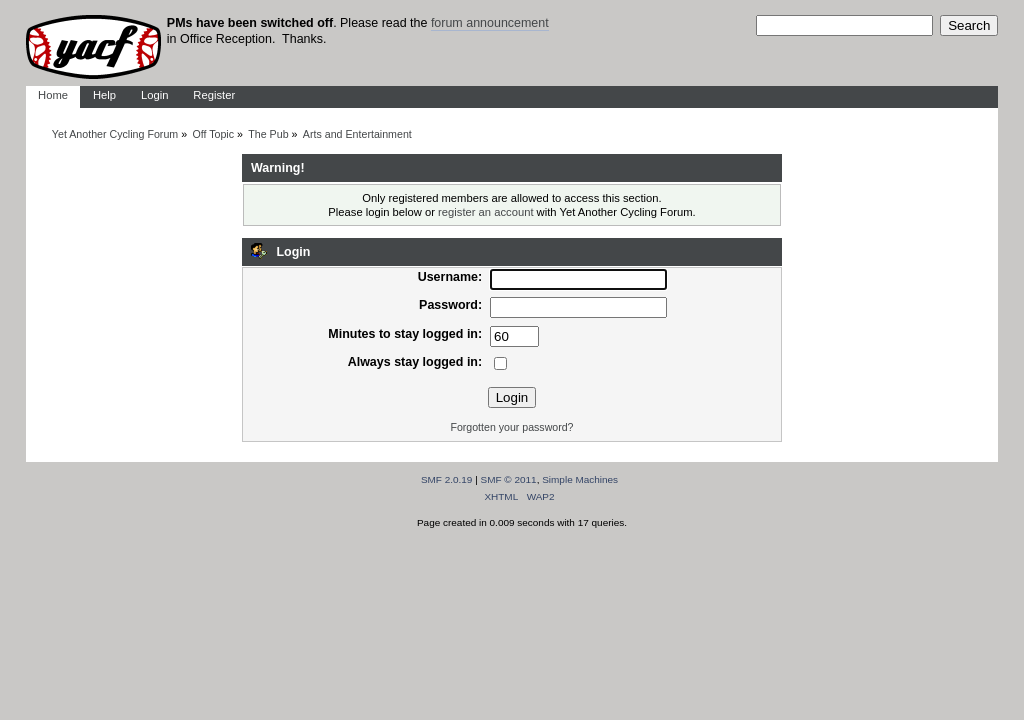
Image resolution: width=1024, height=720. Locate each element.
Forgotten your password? (511, 427)
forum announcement (490, 23)
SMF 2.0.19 (447, 479)
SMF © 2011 (509, 479)
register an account (485, 212)
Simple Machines (580, 479)
